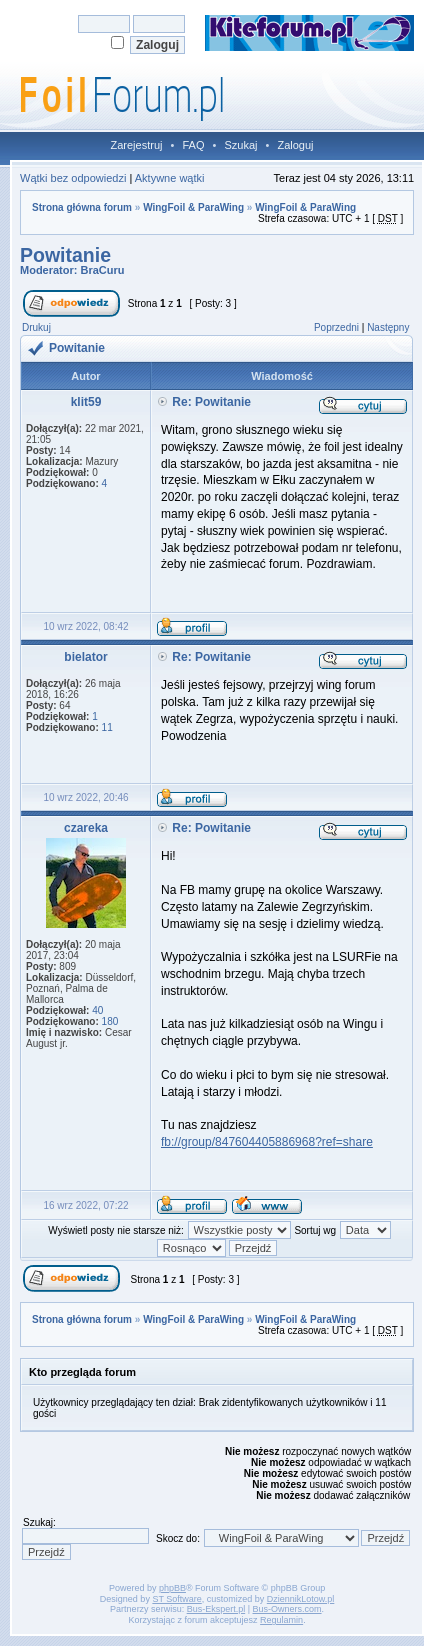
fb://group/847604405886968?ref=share (267, 1142)
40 (97, 1010)
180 (110, 1021)
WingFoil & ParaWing (193, 207)
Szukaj (240, 145)
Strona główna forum (82, 207)
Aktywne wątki (170, 178)
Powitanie (65, 255)
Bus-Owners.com (287, 1609)
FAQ (193, 145)
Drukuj (36, 327)
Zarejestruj (137, 145)
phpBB (172, 1588)
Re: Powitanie (211, 402)
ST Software (176, 1599)
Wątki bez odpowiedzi (73, 178)
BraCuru (103, 270)
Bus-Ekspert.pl (216, 1609)
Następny (388, 327)
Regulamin (281, 1620)
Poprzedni (336, 327)
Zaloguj (295, 145)
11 (107, 727)
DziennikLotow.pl (301, 1599)
